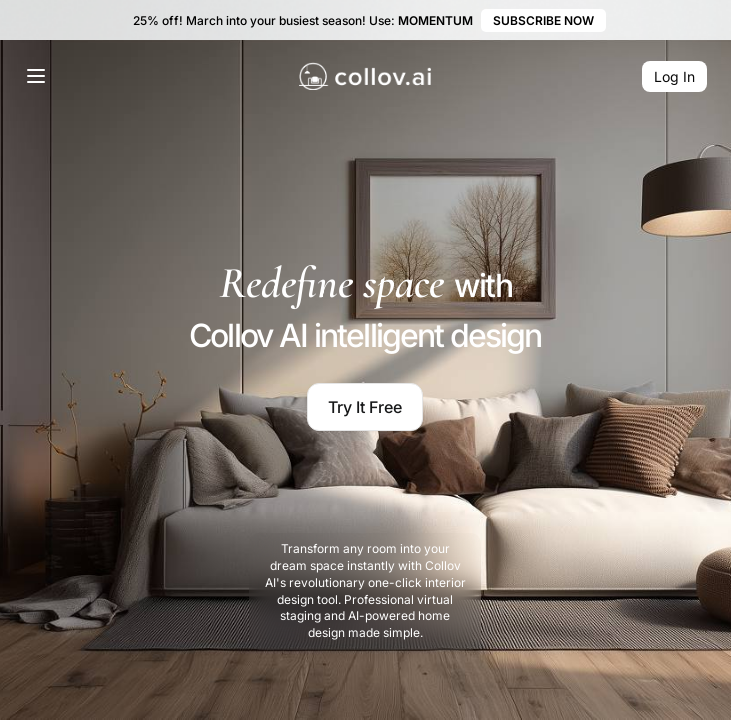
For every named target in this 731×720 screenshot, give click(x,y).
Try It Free (365, 407)
